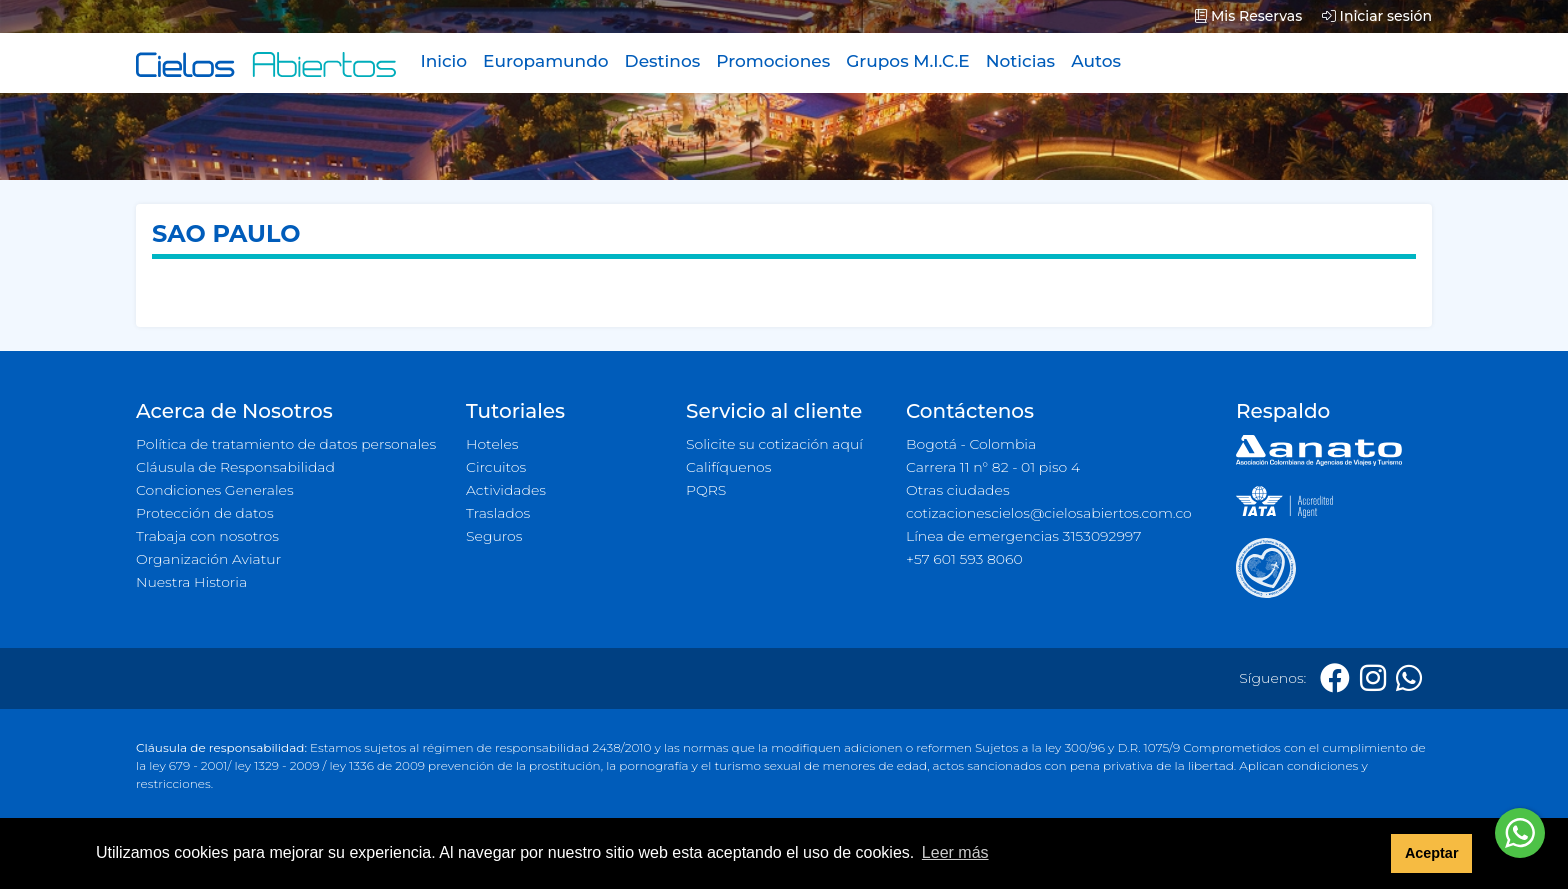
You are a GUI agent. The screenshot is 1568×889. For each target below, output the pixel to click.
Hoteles (492, 444)
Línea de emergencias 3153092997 (1023, 536)
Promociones (773, 61)
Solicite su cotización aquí (774, 444)
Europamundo (545, 61)
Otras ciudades (958, 490)
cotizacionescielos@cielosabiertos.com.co (1049, 513)
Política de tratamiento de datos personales (286, 444)
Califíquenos (728, 467)
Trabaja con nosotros (207, 536)
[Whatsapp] (1409, 678)
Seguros (494, 536)
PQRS (706, 490)
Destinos (663, 61)
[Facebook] (1335, 678)
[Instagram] (1373, 678)
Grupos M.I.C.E (908, 61)
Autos (1096, 61)
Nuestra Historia (191, 582)
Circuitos (496, 467)
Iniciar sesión (1377, 16)
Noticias (1020, 61)
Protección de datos (205, 513)
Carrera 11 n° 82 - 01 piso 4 (993, 467)
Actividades (506, 490)
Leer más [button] (955, 852)
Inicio (443, 61)
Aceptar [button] (1432, 853)
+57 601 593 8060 (964, 559)
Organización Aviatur (208, 559)
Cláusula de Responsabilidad (235, 467)
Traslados (498, 513)
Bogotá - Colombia (971, 444)
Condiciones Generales (215, 490)
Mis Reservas (1248, 16)
